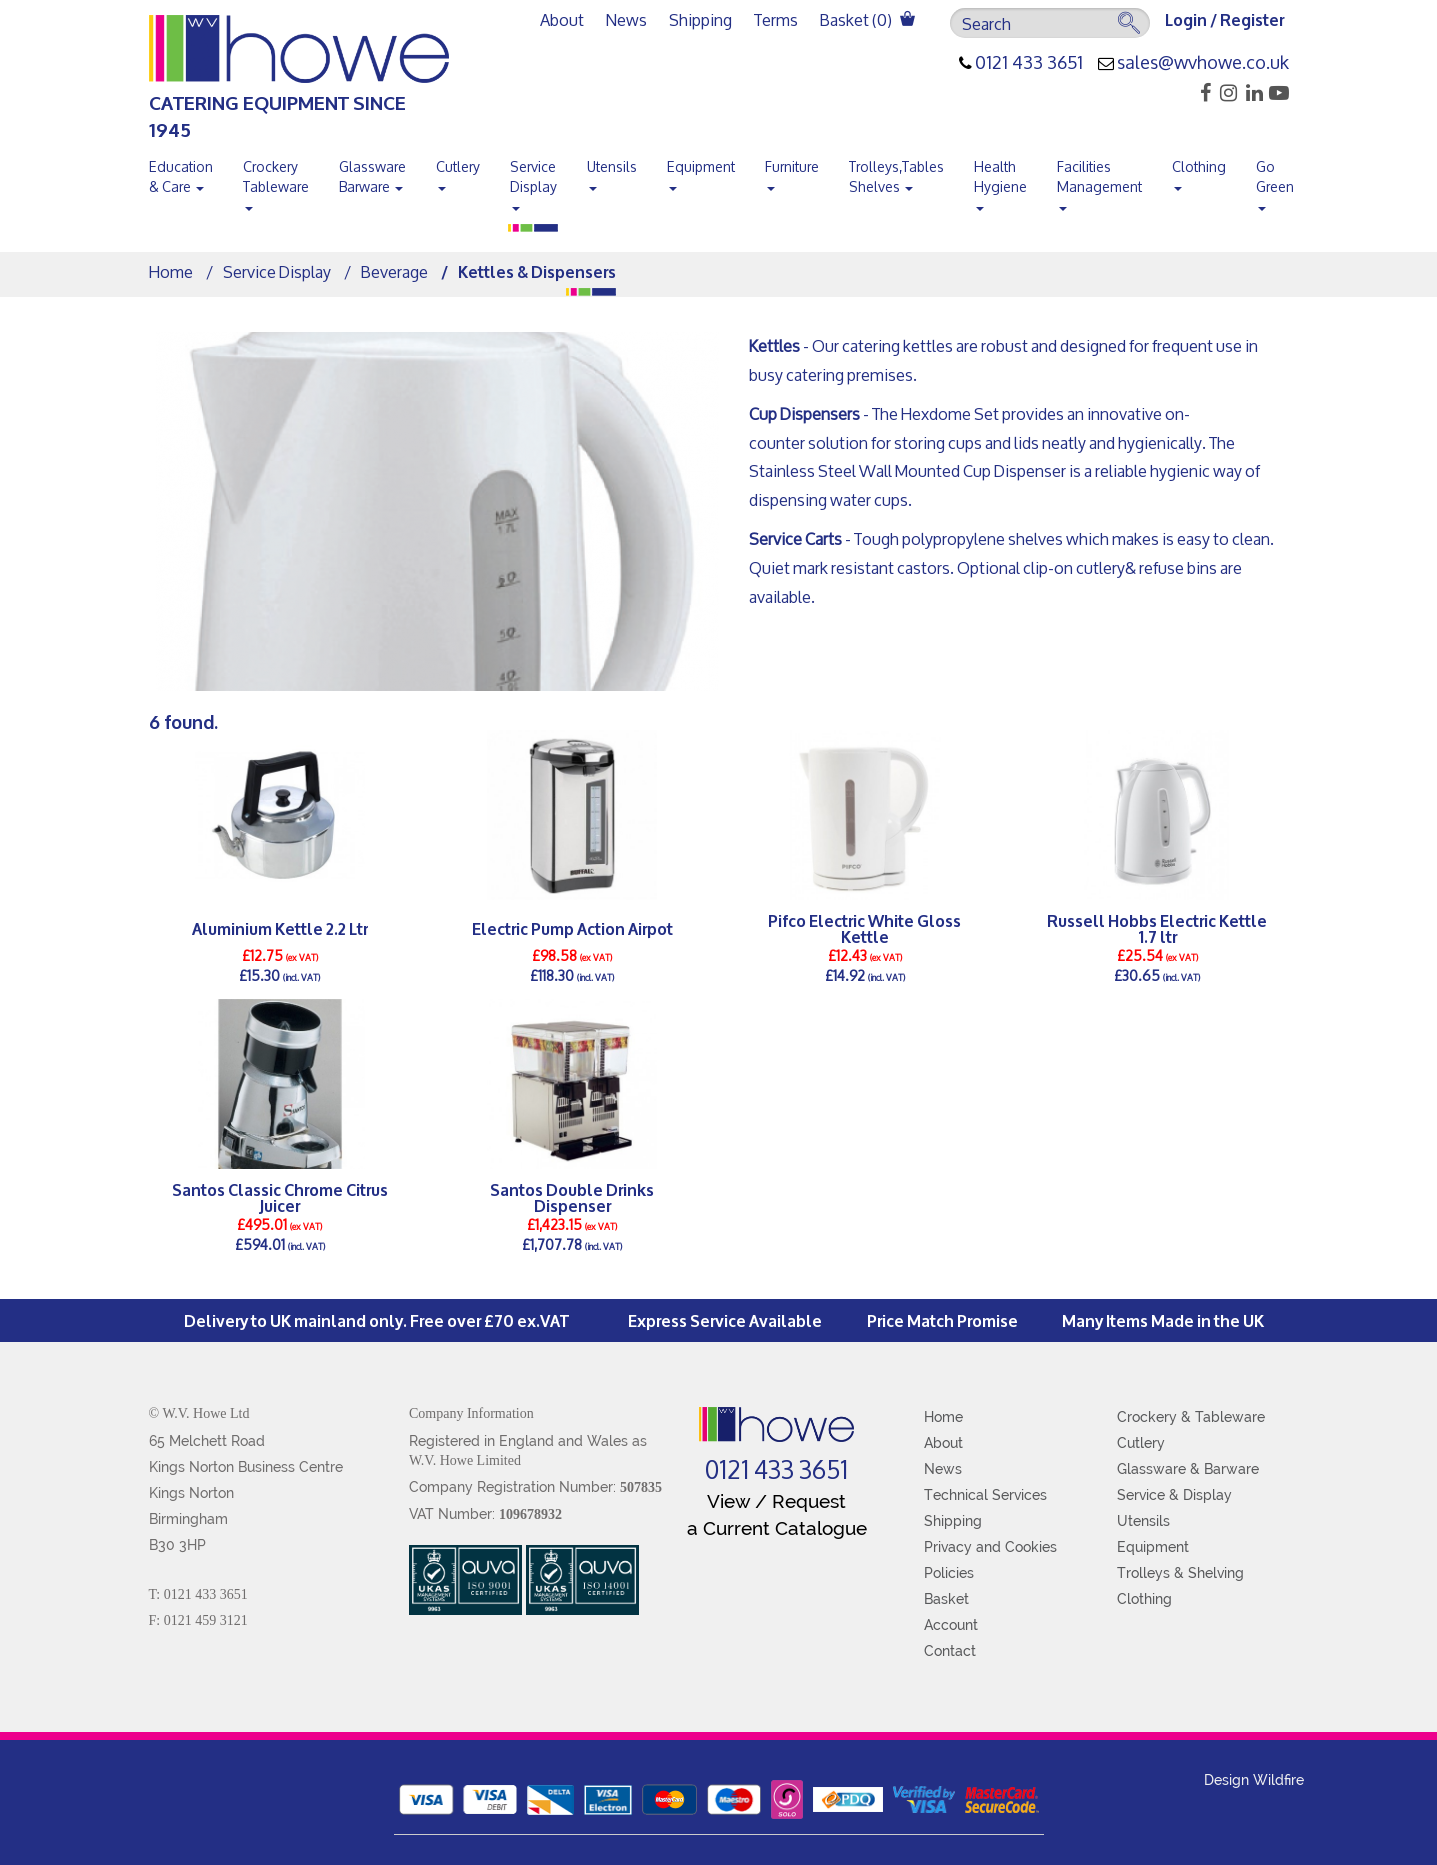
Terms (776, 19)
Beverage (394, 271)
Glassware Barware (372, 176)
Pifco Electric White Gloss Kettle (864, 928)
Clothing (1199, 171)
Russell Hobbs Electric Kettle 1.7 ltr (1157, 928)
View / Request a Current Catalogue (777, 1514)
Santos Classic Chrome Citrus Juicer (280, 1197)
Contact (950, 1651)
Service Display (533, 181)
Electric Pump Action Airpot (572, 927)
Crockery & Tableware (1191, 1417)
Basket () (867, 19)
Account (951, 1625)
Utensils (612, 171)
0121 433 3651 (1029, 63)
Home (171, 271)
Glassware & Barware (1188, 1469)
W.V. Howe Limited (465, 1460)
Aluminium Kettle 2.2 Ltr (280, 927)
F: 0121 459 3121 (198, 1620)
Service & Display (1174, 1495)
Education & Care (181, 176)
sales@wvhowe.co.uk (1203, 63)
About (562, 19)
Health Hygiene (1000, 181)
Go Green (1275, 181)
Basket (946, 1599)
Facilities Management (1099, 181)
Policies (949, 1573)
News (626, 19)
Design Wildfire (1254, 1780)
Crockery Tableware (276, 181)
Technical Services (985, 1495)
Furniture (792, 171)
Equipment (701, 171)
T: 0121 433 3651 (198, 1594)
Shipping (700, 19)
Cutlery (458, 171)
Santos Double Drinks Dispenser (572, 1197)
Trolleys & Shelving (1180, 1573)
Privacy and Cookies (990, 1547)
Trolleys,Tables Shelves (896, 176)
